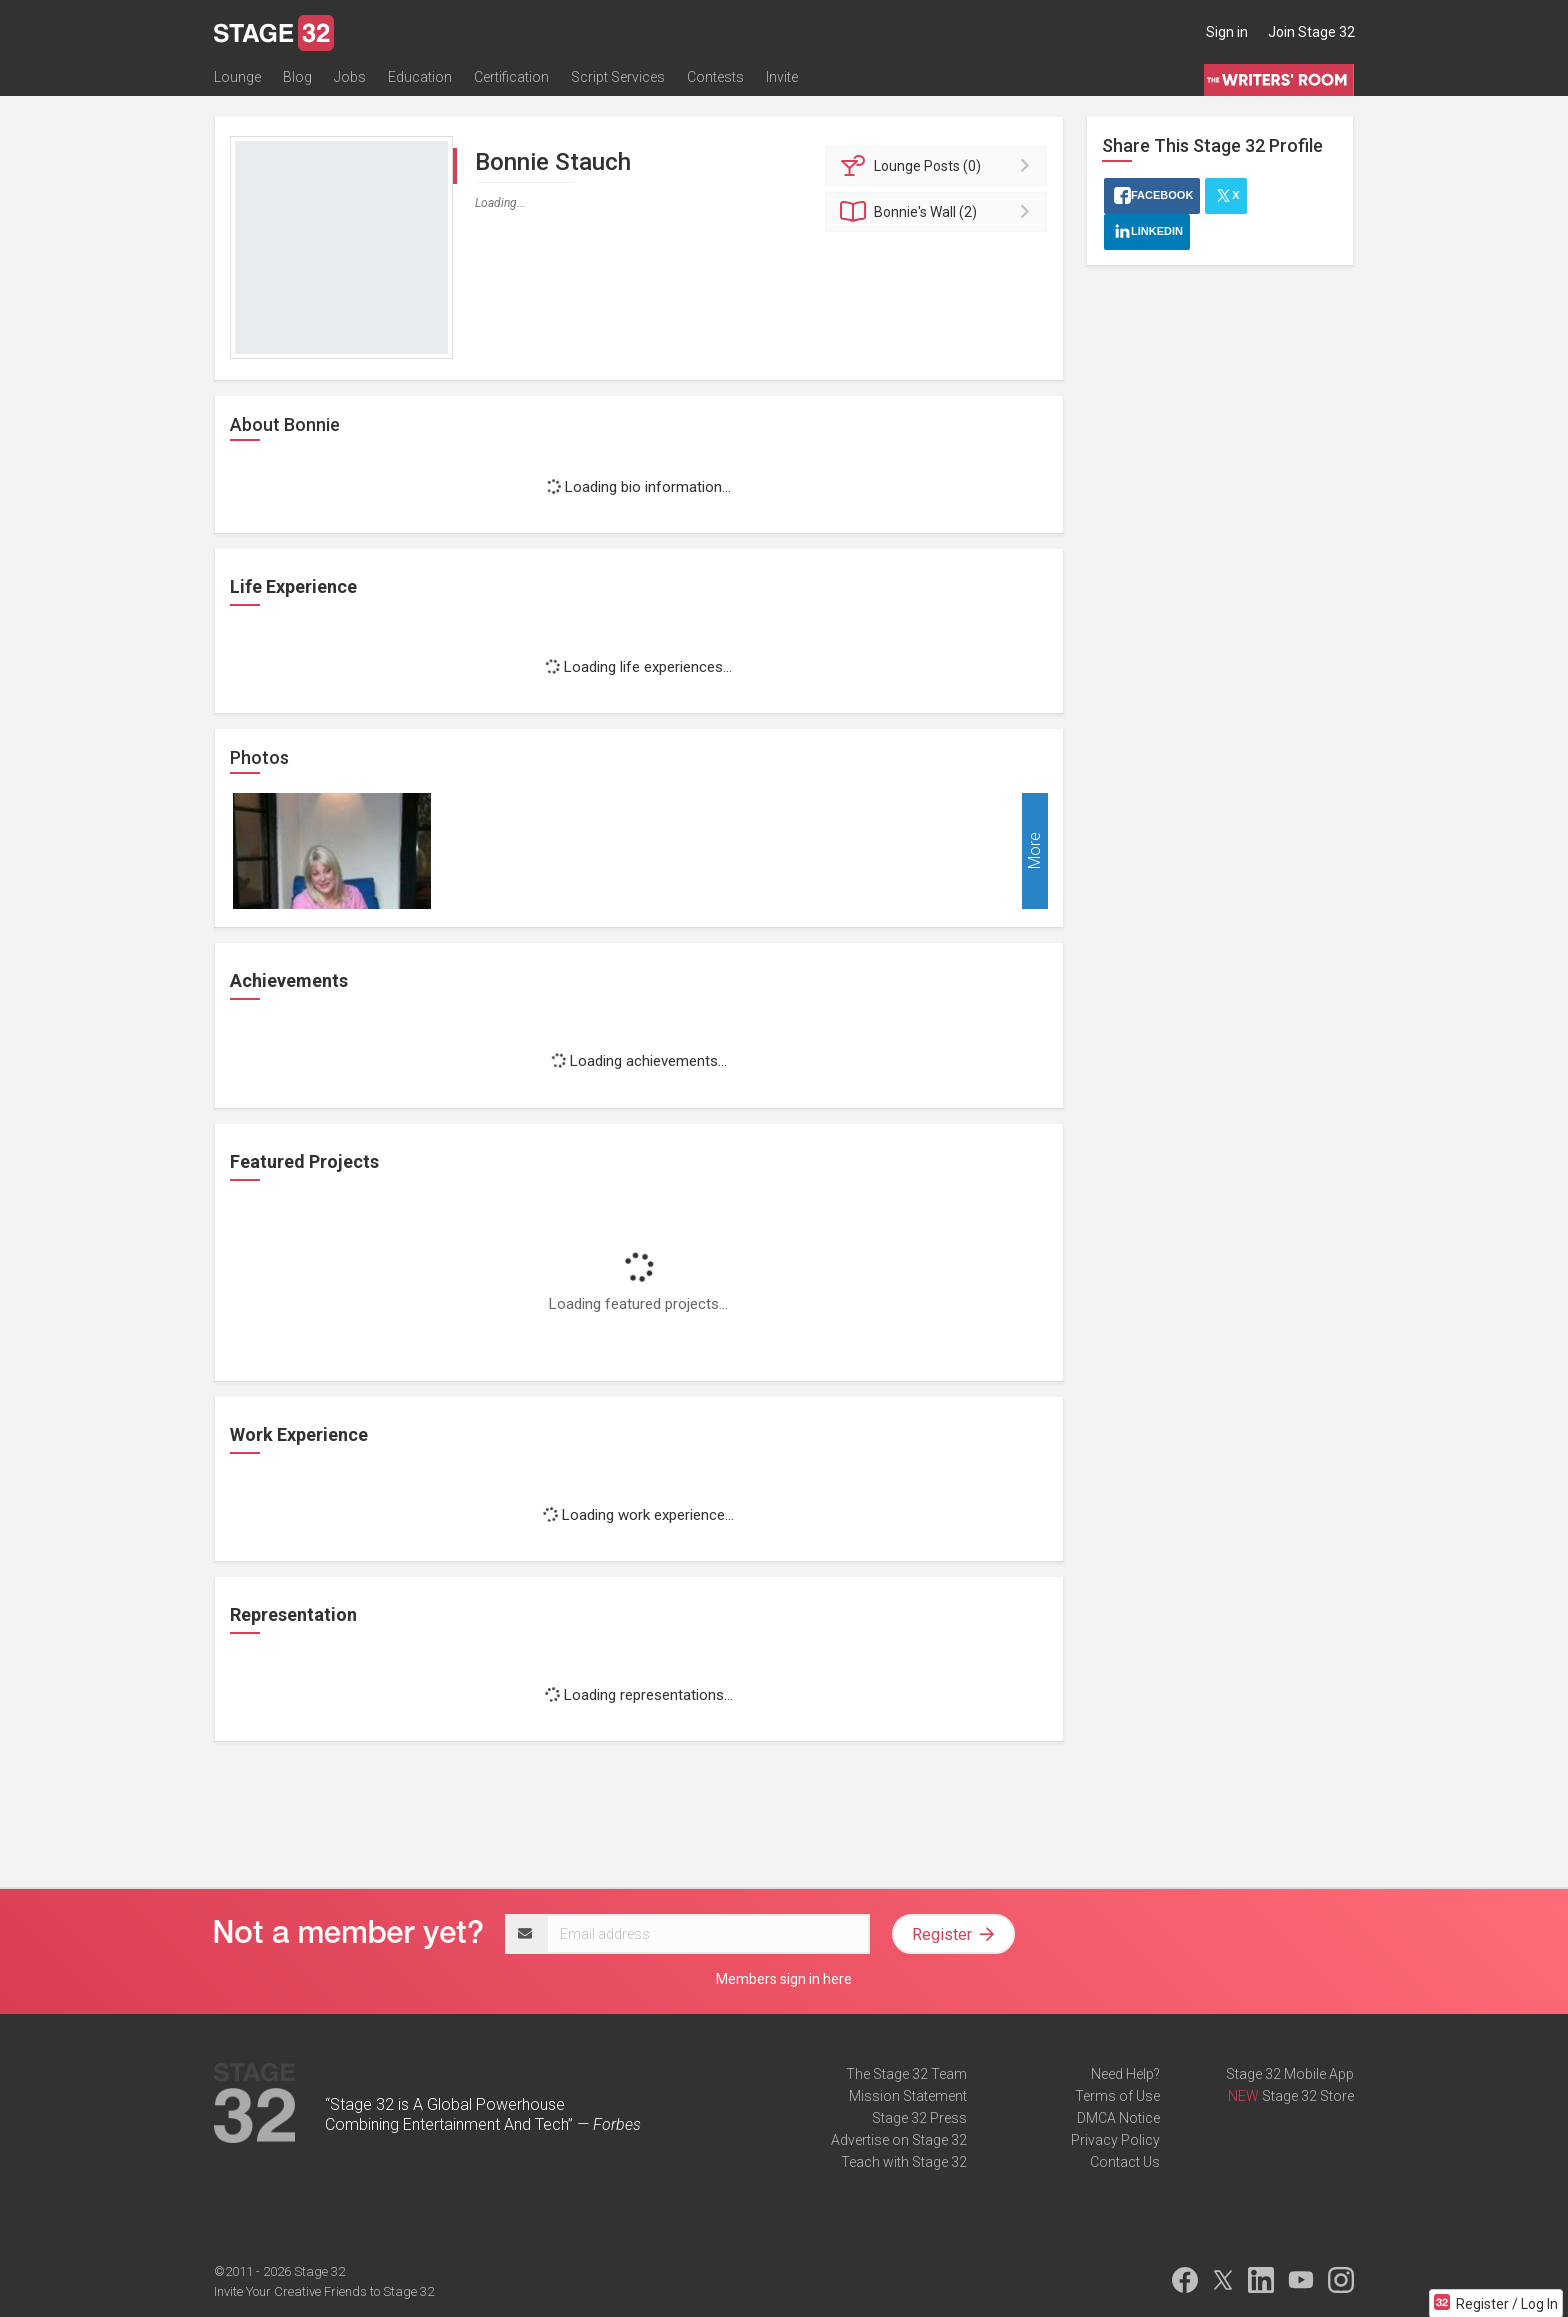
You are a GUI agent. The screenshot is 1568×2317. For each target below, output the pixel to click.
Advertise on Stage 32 (899, 2140)
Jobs (350, 77)
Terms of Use (1117, 2096)
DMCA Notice (1118, 2118)
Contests (715, 77)
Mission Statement (908, 2096)
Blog (297, 77)
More (1034, 851)
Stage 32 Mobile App (1290, 2074)
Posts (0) (939, 166)
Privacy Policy (1115, 2140)
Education (420, 77)
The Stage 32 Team (906, 2074)
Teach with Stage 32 (904, 2162)
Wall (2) (939, 212)
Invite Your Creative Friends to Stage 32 (324, 2291)
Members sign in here (784, 1979)
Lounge (237, 77)
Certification (511, 77)
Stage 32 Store (1308, 2096)
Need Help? (1125, 2074)
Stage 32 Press (919, 2118)
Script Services (618, 77)
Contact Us (1125, 2162)
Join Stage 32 (1311, 32)
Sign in (1227, 32)
